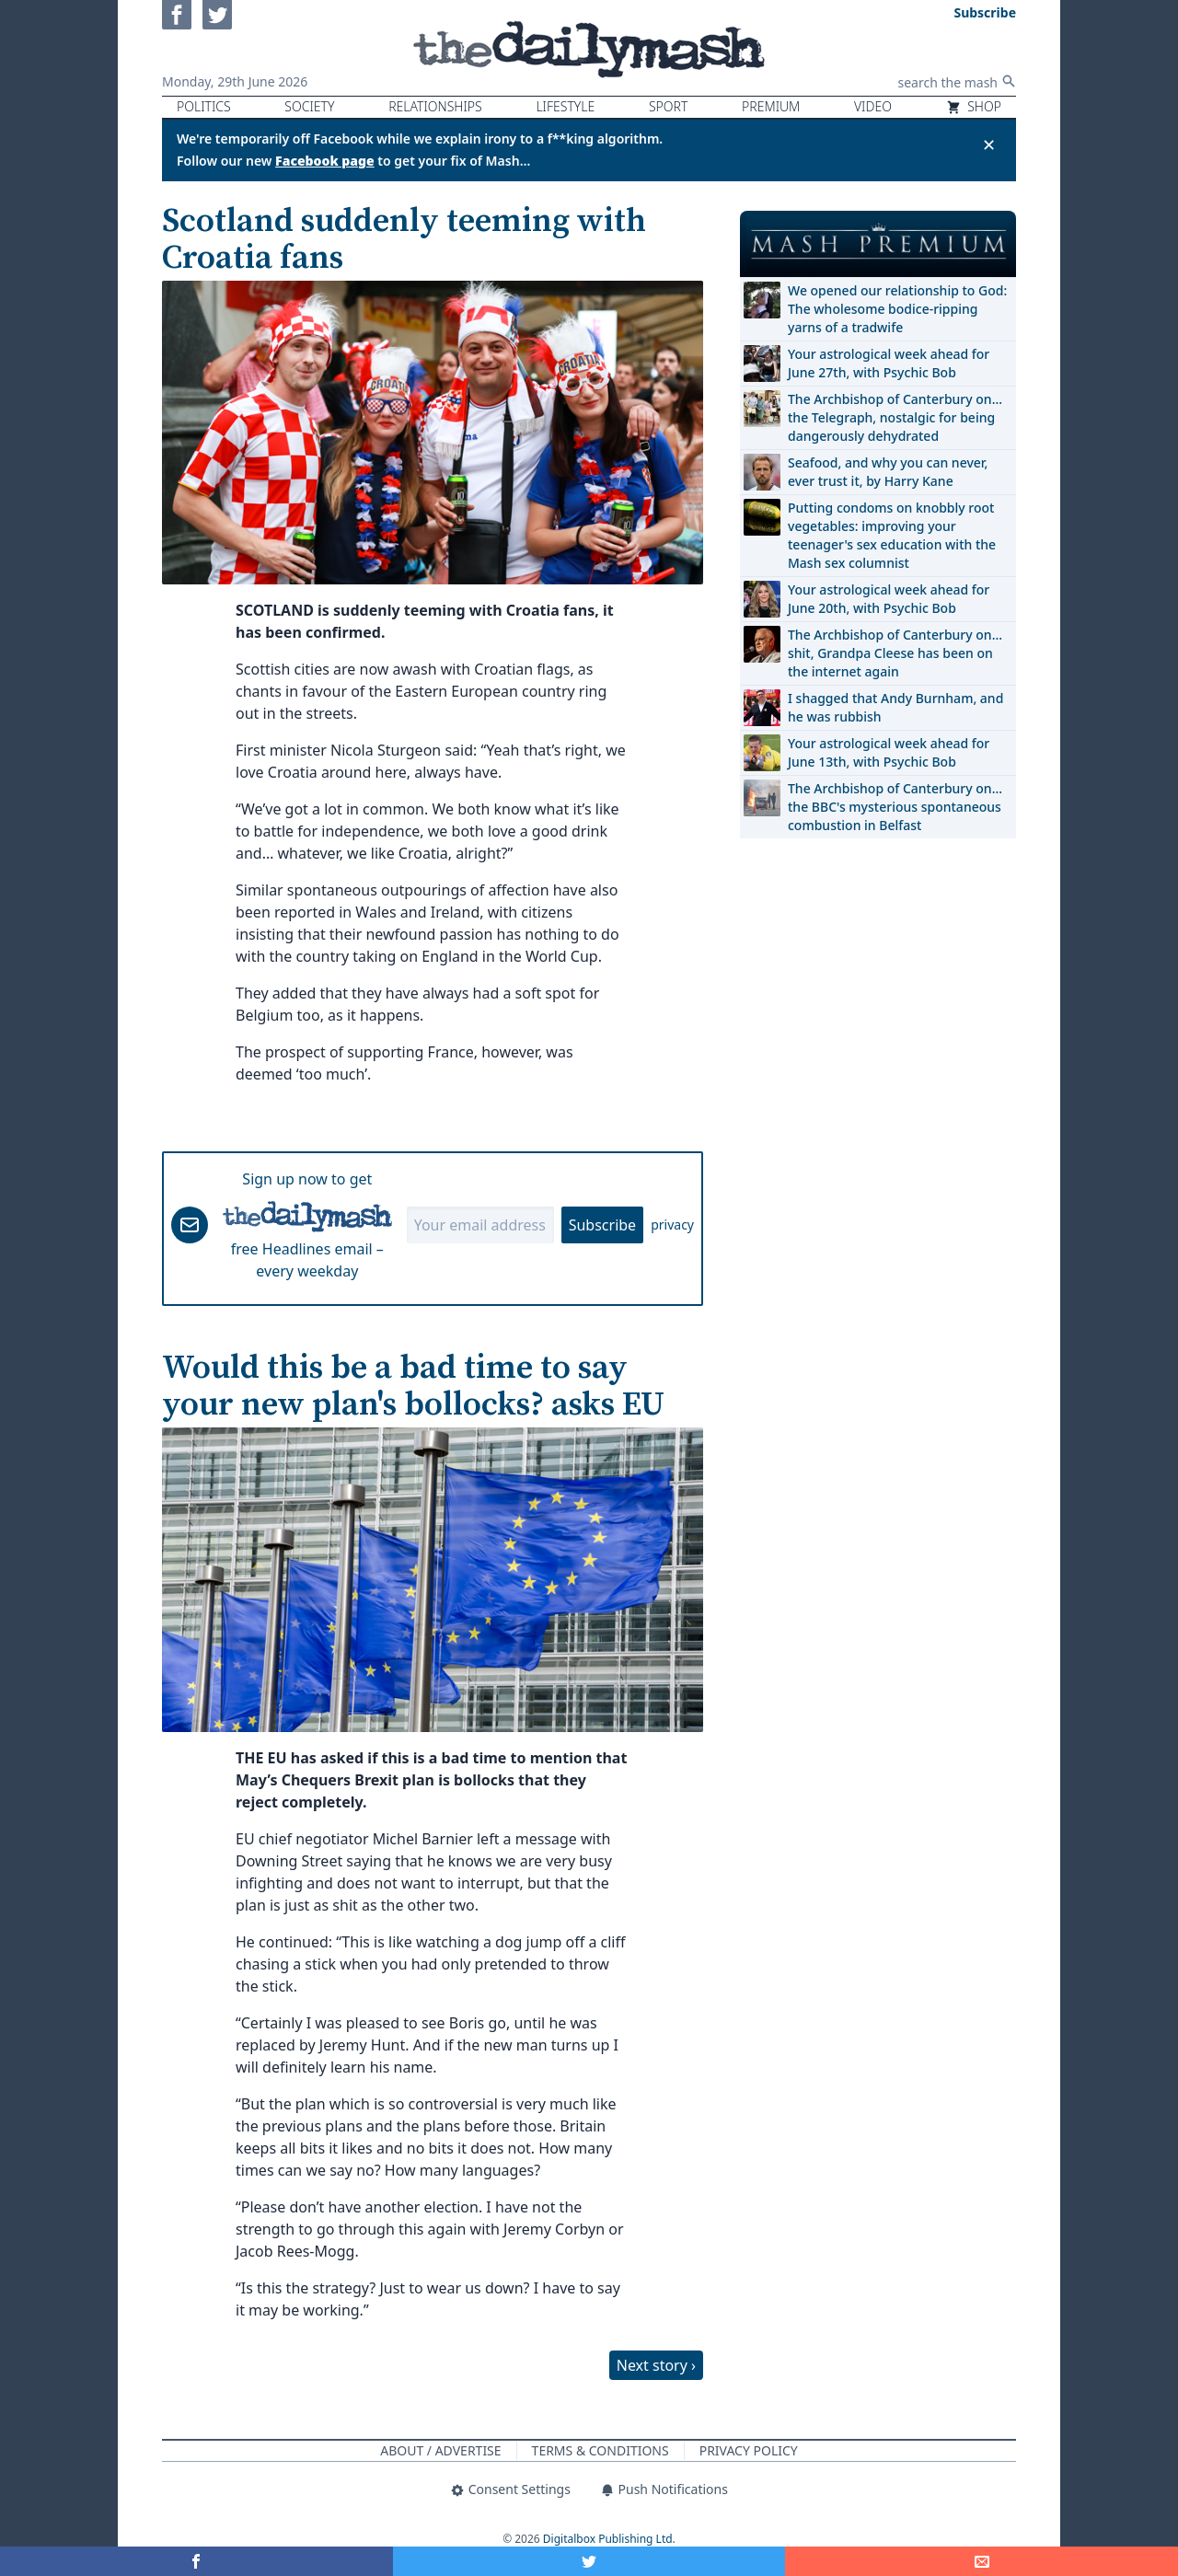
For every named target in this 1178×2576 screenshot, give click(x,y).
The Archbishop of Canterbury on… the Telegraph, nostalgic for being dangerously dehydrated (895, 417)
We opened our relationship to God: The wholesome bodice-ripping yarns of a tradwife (897, 309)
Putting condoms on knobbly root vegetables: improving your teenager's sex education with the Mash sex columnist (892, 535)
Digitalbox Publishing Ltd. (609, 2539)
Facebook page (325, 160)
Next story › (656, 2365)
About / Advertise (440, 2450)
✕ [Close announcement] (989, 144)
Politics (204, 106)
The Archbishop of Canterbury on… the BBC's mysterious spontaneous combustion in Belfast (895, 807)
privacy (672, 1224)
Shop (973, 106)
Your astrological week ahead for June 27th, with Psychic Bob (888, 363)
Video (873, 106)
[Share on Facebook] (196, 2561)
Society (309, 106)
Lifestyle (565, 106)
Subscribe (602, 1225)
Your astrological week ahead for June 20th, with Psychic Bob (888, 599)
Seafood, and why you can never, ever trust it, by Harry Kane (887, 472)
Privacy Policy (748, 2450)
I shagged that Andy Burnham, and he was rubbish (895, 707)
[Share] (981, 2561)
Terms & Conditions (600, 2450)
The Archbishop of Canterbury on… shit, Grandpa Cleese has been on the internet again (895, 653)
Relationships (435, 106)
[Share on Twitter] (589, 2561)
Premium (771, 106)
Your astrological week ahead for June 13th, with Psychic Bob (888, 752)
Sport (668, 106)
